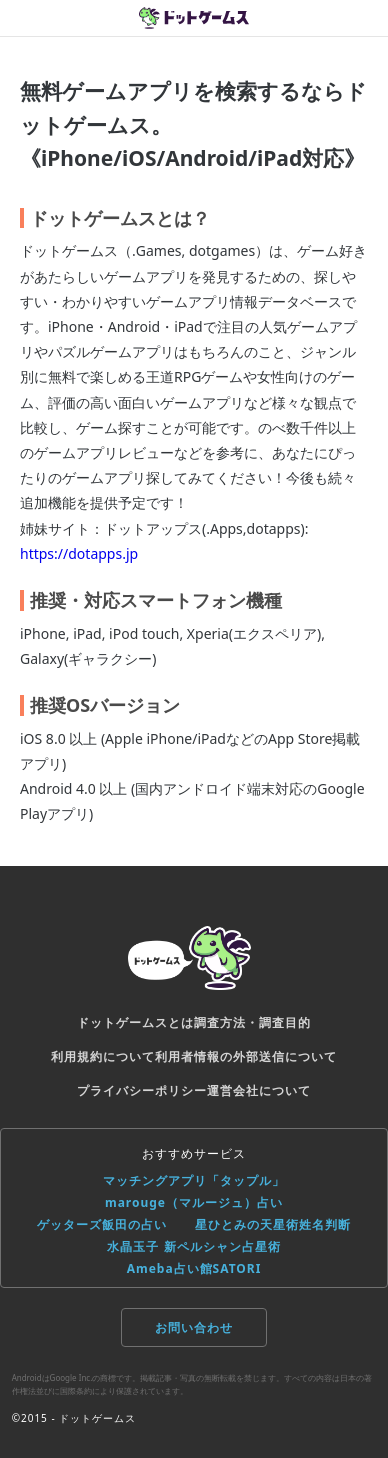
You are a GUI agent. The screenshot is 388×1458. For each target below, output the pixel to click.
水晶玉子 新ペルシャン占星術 (193, 1246)
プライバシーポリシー (142, 1090)
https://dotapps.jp (79, 553)
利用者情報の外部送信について (246, 1056)
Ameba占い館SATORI (194, 1268)
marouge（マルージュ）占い (194, 1202)
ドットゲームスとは (135, 1022)
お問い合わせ (194, 1327)
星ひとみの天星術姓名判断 (273, 1224)
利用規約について (103, 1056)
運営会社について (259, 1090)
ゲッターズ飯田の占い (102, 1224)
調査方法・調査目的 (252, 1022)
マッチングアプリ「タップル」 (194, 1180)
